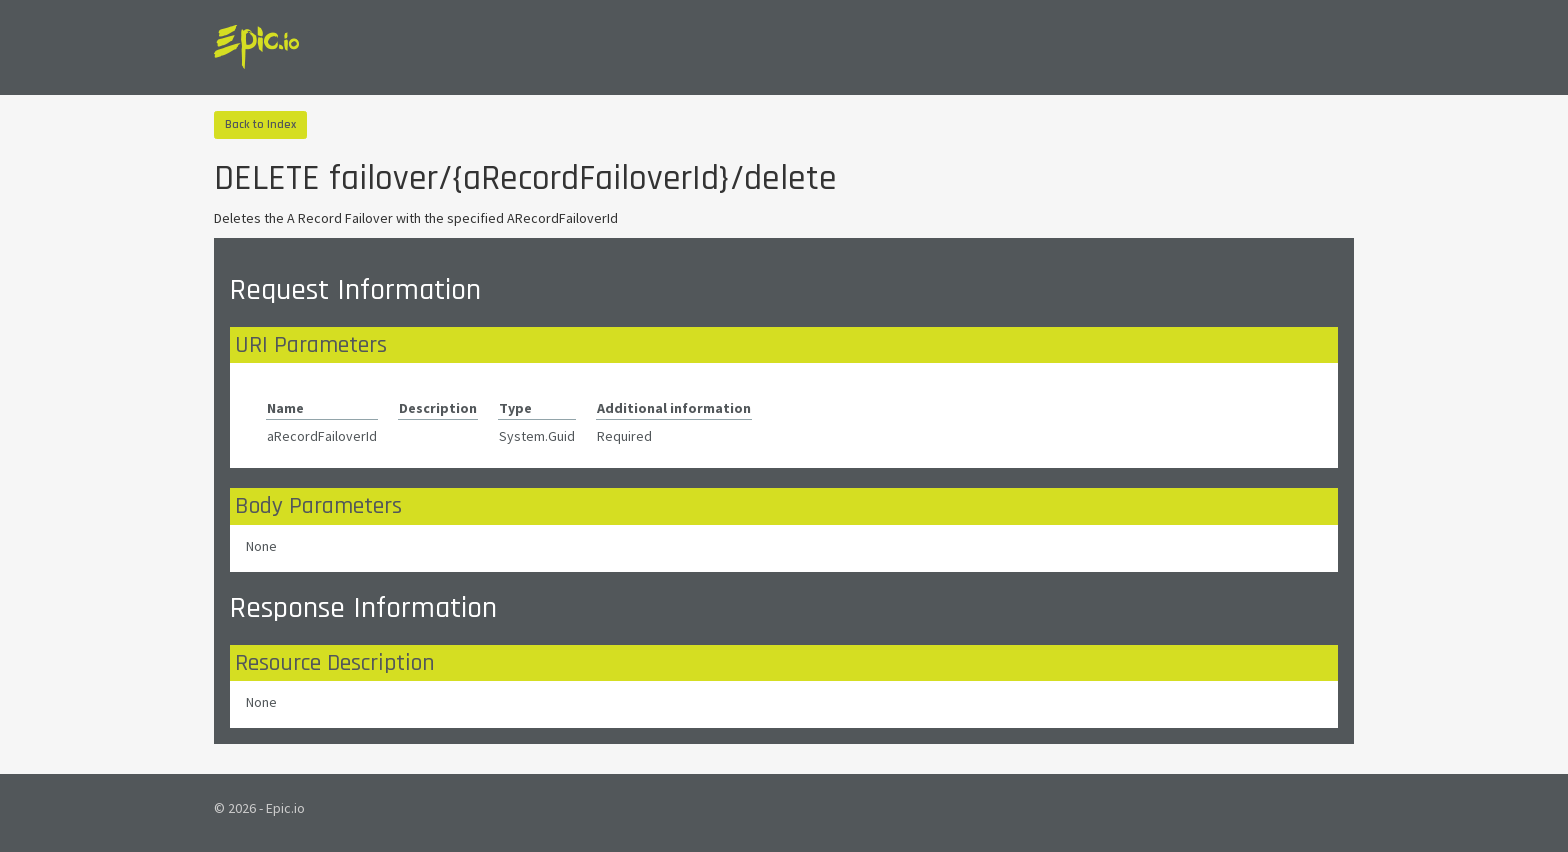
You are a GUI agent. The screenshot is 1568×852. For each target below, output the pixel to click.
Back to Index (260, 124)
